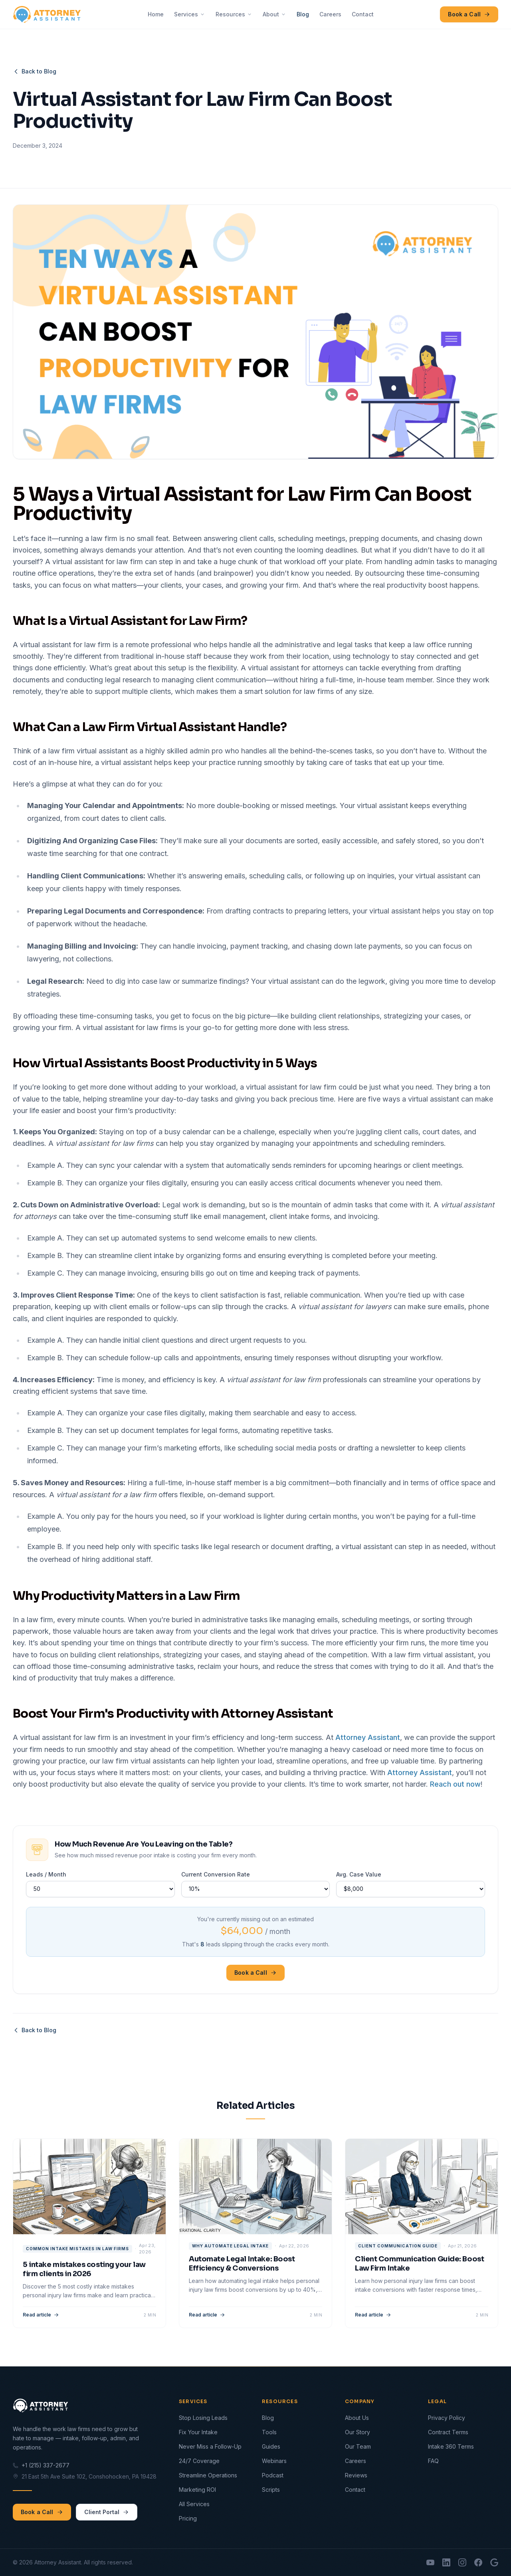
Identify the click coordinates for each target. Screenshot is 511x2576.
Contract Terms (448, 2432)
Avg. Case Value (358, 1874)
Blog (303, 14)
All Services (194, 2504)
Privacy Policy (446, 2417)
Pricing (188, 2518)
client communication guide (398, 2245)
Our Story (357, 2432)
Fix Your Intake (198, 2432)
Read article (41, 2315)
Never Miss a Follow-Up (210, 2446)
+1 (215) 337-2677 (41, 2465)
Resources (234, 14)
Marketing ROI (197, 2489)
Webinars (274, 2460)
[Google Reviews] (494, 2562)
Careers (330, 14)
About (274, 14)
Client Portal (106, 2512)
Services (189, 14)
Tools (269, 2432)
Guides (271, 2446)
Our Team (358, 2446)
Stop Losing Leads (203, 2417)
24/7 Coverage (199, 2460)
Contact (363, 14)
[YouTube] (430, 2562)
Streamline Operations (208, 2475)
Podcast (272, 2475)
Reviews (356, 2475)
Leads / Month (46, 1874)
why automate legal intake (230, 2245)
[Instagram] (462, 2562)
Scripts (271, 2489)
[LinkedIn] (446, 2562)
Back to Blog (34, 71)
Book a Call (469, 14)
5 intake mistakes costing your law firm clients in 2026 (84, 2269)
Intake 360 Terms (451, 2446)
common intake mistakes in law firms (77, 2248)
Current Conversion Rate (215, 1874)
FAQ (433, 2460)
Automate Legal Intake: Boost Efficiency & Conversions (242, 2264)
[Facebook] (478, 2562)
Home (156, 14)
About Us (357, 2417)
